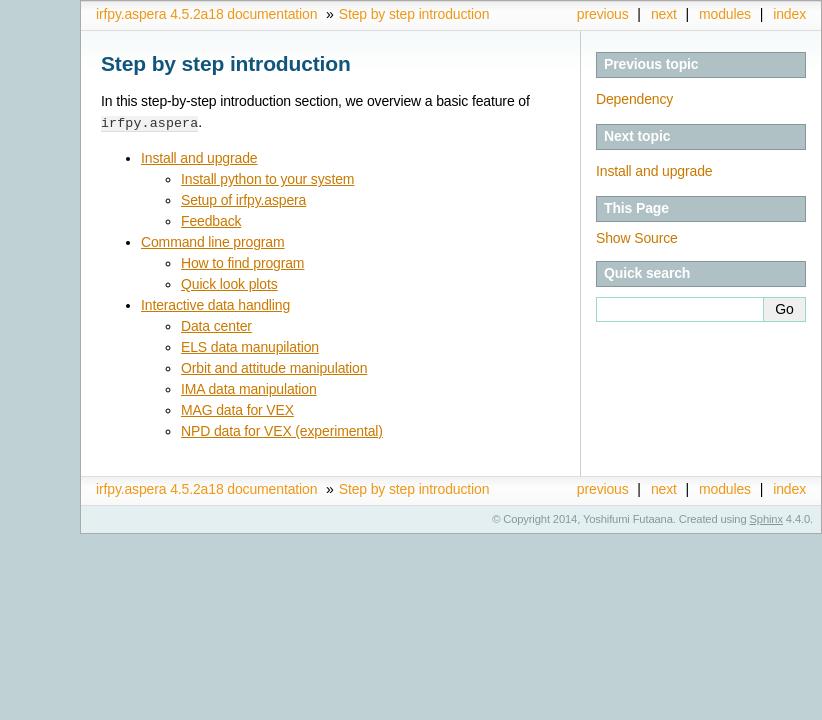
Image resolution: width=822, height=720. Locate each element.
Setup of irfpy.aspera (243, 199)
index (789, 14)
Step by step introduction (414, 14)
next (664, 14)
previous (603, 14)
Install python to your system (267, 178)
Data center (216, 325)
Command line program (212, 241)
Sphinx (766, 518)
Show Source (637, 238)
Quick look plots (229, 283)
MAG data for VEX (237, 409)
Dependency (634, 99)
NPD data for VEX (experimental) (282, 430)
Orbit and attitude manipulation (274, 367)
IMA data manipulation (249, 388)
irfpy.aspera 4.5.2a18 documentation (206, 14)
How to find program (242, 262)
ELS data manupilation (250, 346)
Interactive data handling (215, 304)
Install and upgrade (199, 157)
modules (725, 14)
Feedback (211, 220)
